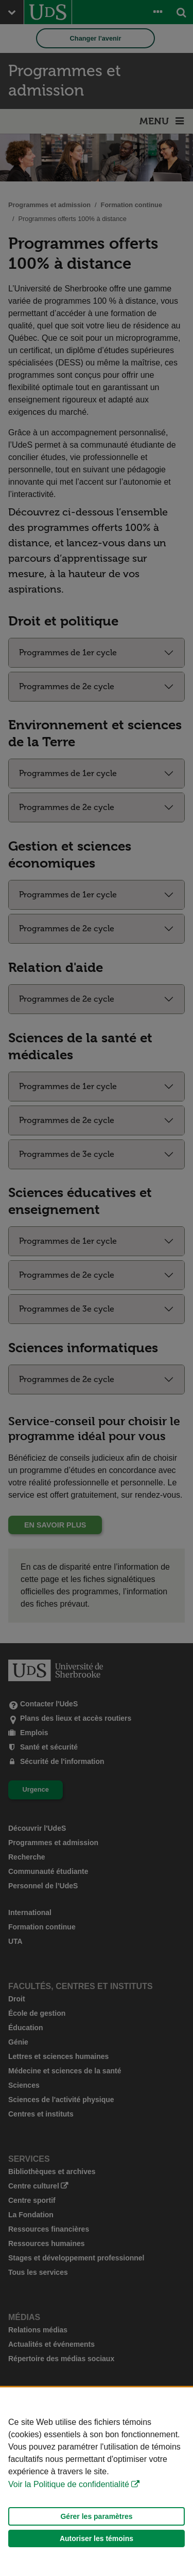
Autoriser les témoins (96, 2538)
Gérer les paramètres (96, 2516)
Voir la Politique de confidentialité (68, 2484)
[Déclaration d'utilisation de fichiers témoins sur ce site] (96, 2481)
